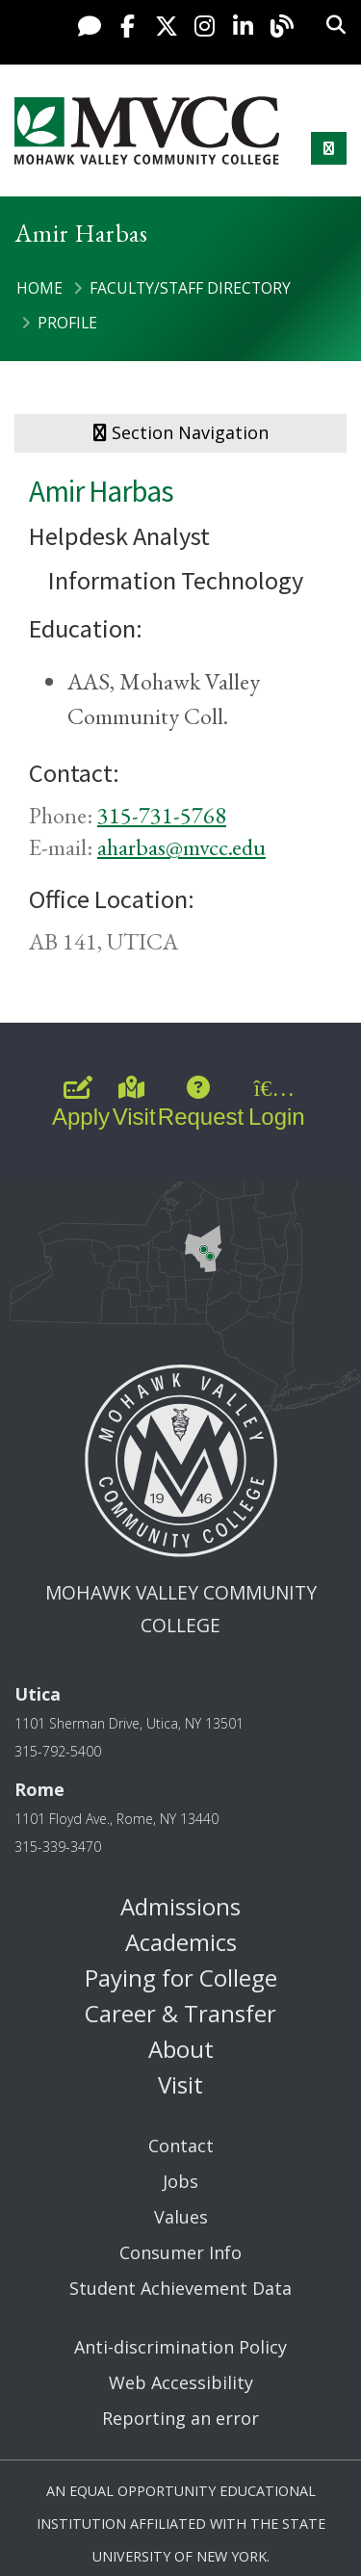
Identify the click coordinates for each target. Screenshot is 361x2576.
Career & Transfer (180, 2013)
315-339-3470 (57, 1846)
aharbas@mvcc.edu (181, 847)
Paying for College (181, 1977)
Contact (181, 2145)
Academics (181, 1942)
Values (181, 2216)
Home (39, 288)
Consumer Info (180, 2252)
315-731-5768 (161, 815)
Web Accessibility (181, 2382)
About (181, 2049)
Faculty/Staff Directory (190, 288)
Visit (180, 2084)
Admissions (180, 1906)
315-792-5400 (57, 1751)
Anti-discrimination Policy (180, 2346)
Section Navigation (181, 432)
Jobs (180, 2181)
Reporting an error (180, 2418)
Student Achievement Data (180, 2288)
